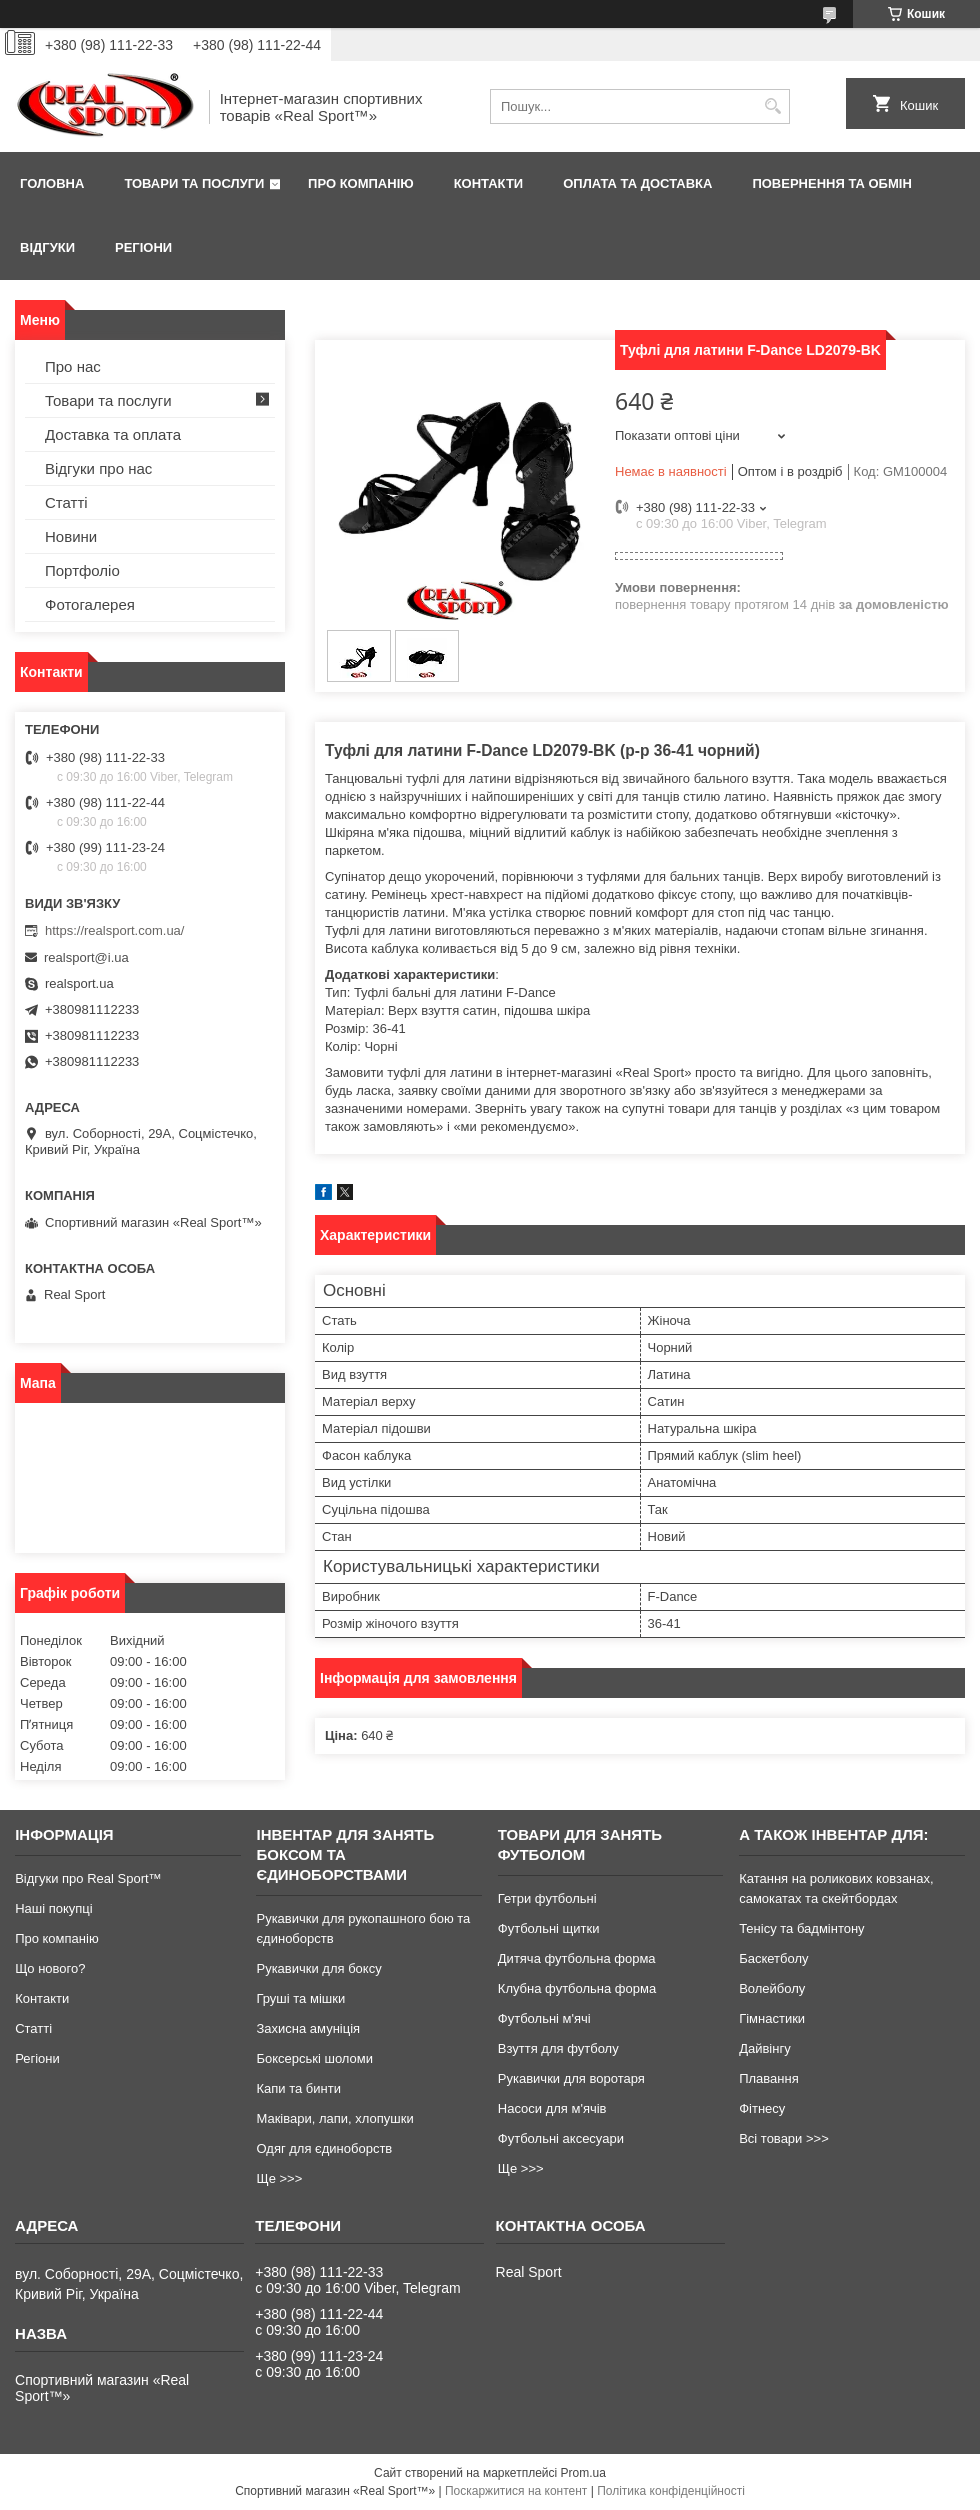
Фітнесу (762, 2108)
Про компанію (361, 183)
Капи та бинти (298, 2088)
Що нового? (50, 1968)
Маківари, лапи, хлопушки (334, 2118)
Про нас (73, 366)
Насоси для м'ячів (552, 2108)
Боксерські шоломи (314, 2058)
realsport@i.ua (86, 957)
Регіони (143, 247)
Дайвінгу (765, 2048)
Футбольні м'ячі (544, 2018)
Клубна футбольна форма (577, 1988)
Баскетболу (773, 1958)
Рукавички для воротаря (571, 2078)
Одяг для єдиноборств (324, 2148)
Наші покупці (54, 1908)
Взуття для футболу (558, 2048)
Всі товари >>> (784, 2138)
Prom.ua (583, 2473)
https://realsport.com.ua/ (114, 930)
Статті (66, 502)
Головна (52, 183)
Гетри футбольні (547, 1898)
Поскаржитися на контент (516, 2491)
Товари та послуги (194, 183)
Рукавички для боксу (318, 1968)
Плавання (769, 2078)
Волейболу (772, 1988)
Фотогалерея (90, 604)
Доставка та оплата (113, 434)
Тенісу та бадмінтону (801, 1928)
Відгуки (47, 247)
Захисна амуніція (308, 2028)
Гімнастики (772, 2018)
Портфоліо (82, 570)
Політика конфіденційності (671, 2491)
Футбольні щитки (549, 1928)
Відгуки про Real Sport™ (88, 1878)
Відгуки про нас (98, 468)
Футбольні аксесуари (561, 2138)
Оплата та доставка (637, 183)
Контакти (489, 183)
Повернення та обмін (831, 183)
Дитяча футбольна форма (577, 1958)
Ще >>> (279, 2178)
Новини (71, 536)
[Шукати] (772, 106)
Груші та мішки (300, 1998)
